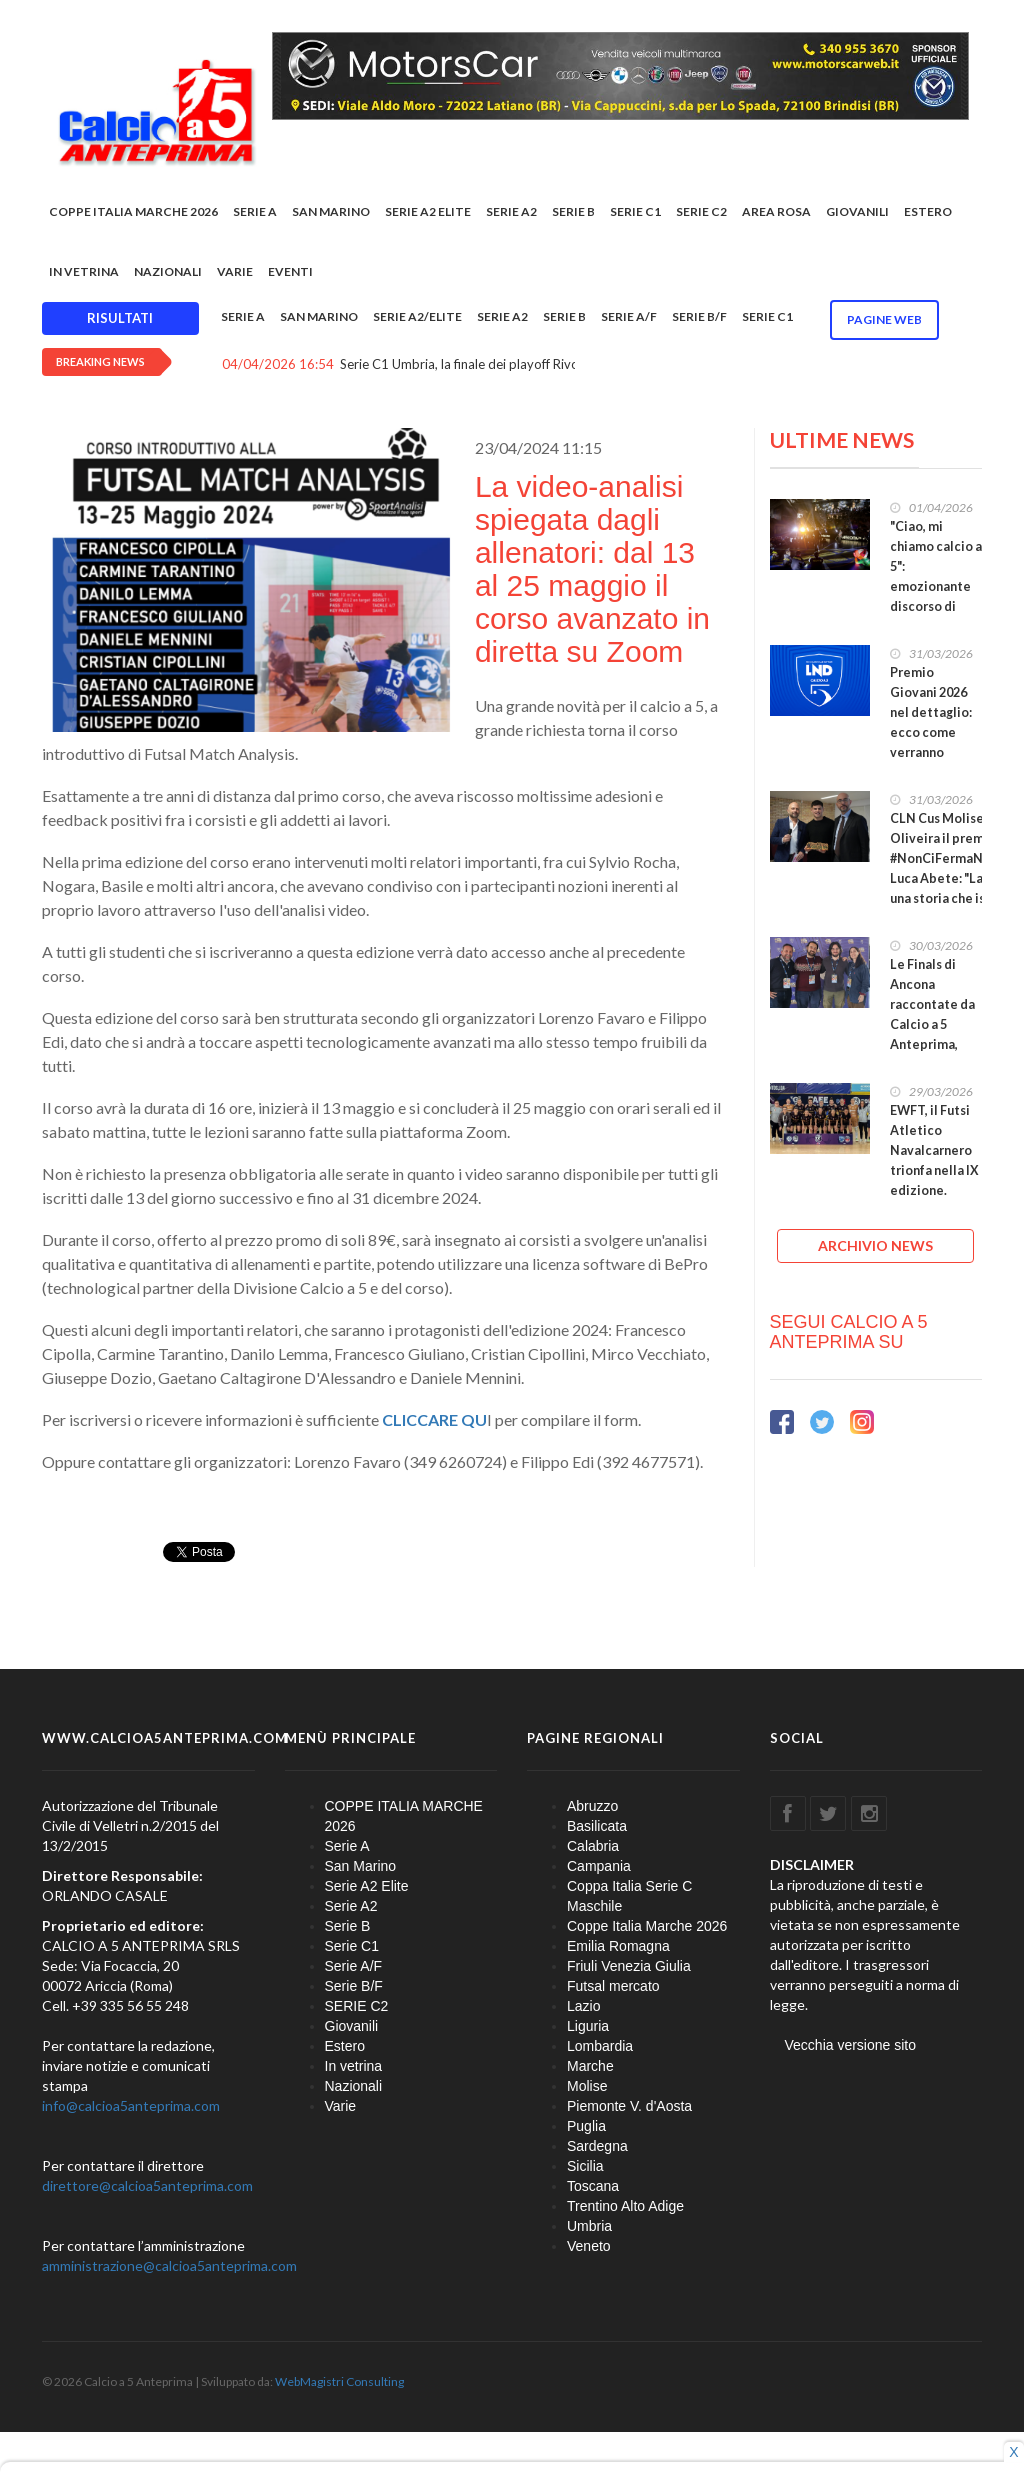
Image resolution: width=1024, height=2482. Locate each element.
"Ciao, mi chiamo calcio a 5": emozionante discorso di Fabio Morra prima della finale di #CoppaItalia (936, 606)
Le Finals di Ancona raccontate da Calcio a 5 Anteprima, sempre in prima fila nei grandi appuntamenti (933, 1044)
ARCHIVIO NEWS (875, 1245)
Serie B (573, 211)
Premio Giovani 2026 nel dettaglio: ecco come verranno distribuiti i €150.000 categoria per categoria (931, 752)
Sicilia (585, 2166)
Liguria (588, 2026)
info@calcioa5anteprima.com (131, 2105)
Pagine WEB (884, 319)
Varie (235, 271)
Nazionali (168, 271)
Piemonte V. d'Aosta (629, 2106)
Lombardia (600, 2046)
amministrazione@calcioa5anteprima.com (169, 2265)
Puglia (586, 2126)
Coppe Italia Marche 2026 (647, 1926)
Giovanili (857, 211)
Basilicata (597, 1826)
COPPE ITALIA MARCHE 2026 (133, 211)
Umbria (589, 2226)
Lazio (583, 2006)
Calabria (593, 1846)
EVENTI (290, 271)
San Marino (331, 211)
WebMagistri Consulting (339, 2381)
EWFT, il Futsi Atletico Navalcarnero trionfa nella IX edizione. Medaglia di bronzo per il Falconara (934, 1180)
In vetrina (84, 271)
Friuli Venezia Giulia (629, 1966)
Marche (590, 2066)
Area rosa (776, 211)
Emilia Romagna (618, 1946)
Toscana (593, 2186)
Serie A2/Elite (417, 316)
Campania (599, 1866)
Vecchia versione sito (851, 2045)
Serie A (255, 211)
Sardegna (597, 2146)
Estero (928, 211)
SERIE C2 (701, 211)
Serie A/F (629, 316)
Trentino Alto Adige (625, 2206)
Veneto (589, 2246)
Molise (587, 2086)
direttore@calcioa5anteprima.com (147, 2185)
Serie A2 (511, 211)
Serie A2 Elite (428, 211)
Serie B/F (699, 316)
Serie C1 (635, 211)
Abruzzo (592, 1806)
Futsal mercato (613, 1986)
